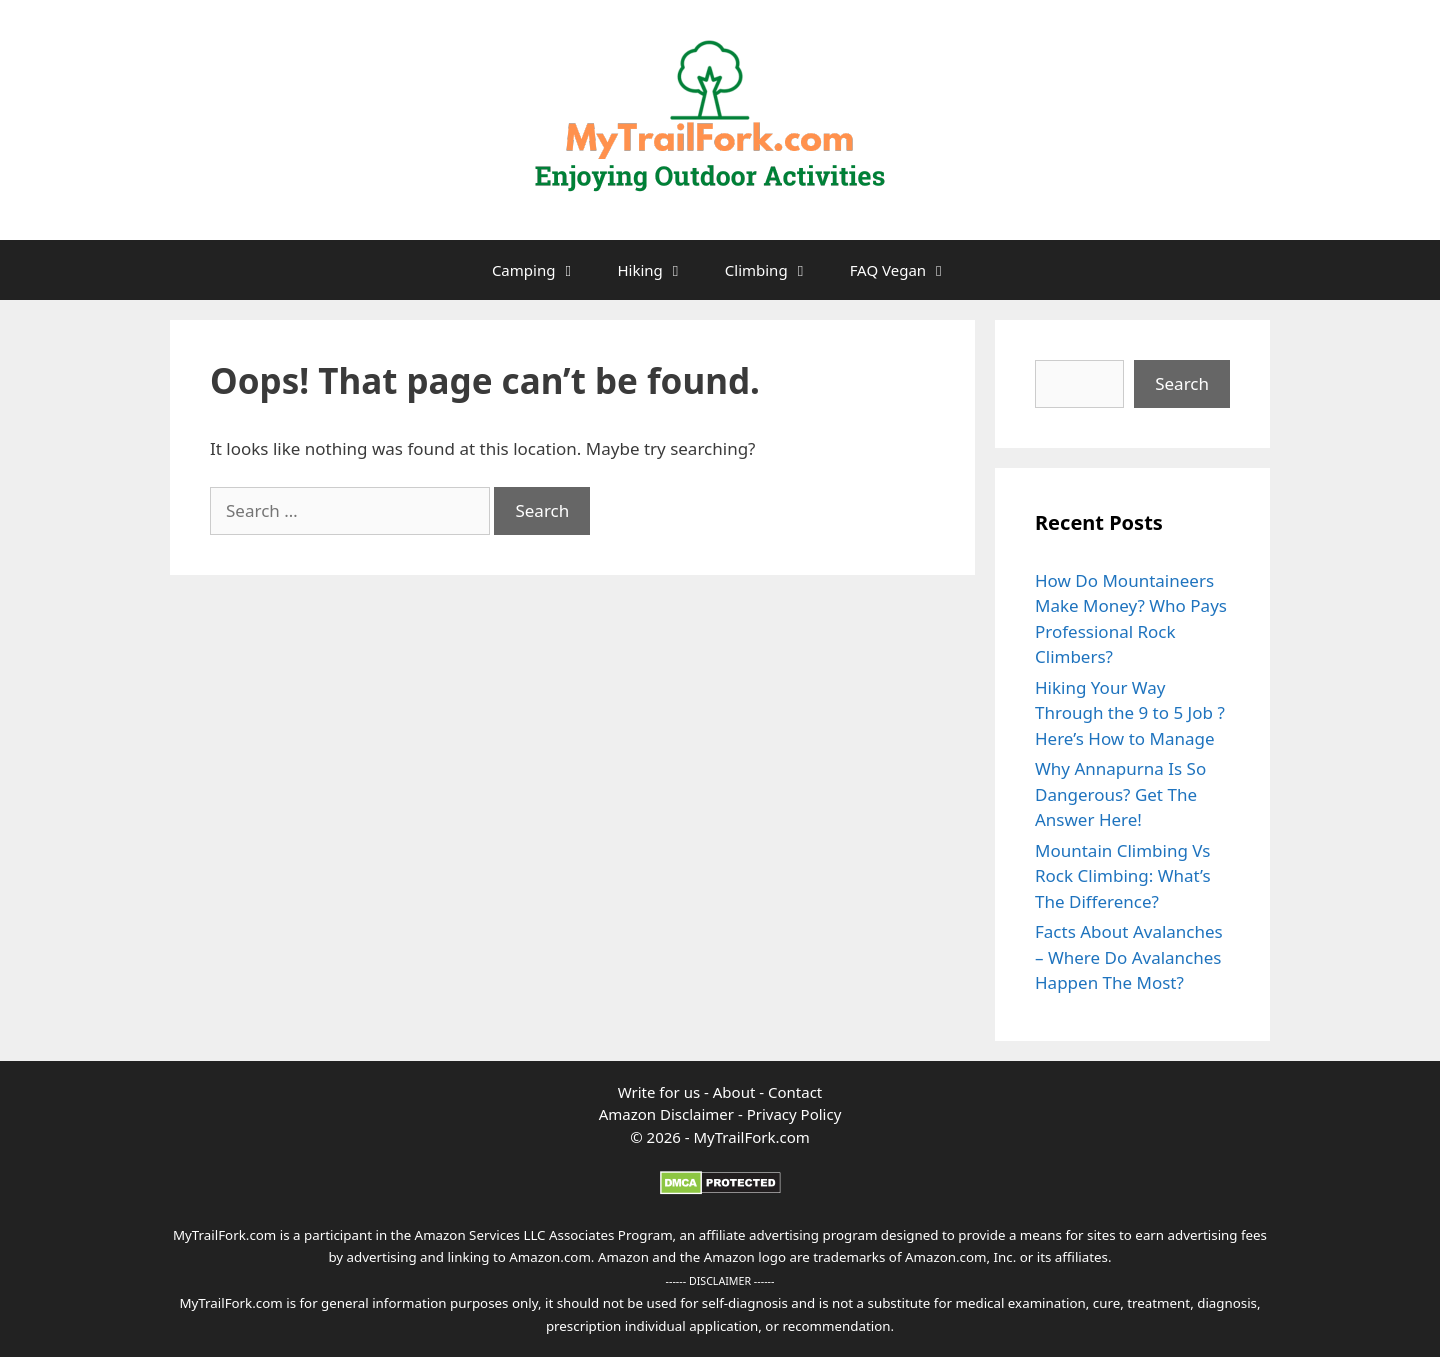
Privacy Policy (794, 1114)
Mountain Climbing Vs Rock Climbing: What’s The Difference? (1123, 876)
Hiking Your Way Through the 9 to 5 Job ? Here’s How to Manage (1130, 713)
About (736, 1092)
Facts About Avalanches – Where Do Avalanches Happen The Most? (1129, 957)
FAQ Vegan (909, 270)
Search (1182, 383)
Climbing (777, 270)
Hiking (660, 270)
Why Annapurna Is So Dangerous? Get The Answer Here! (1120, 794)
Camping (545, 270)
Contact (795, 1092)
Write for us (659, 1092)
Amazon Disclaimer (666, 1114)
